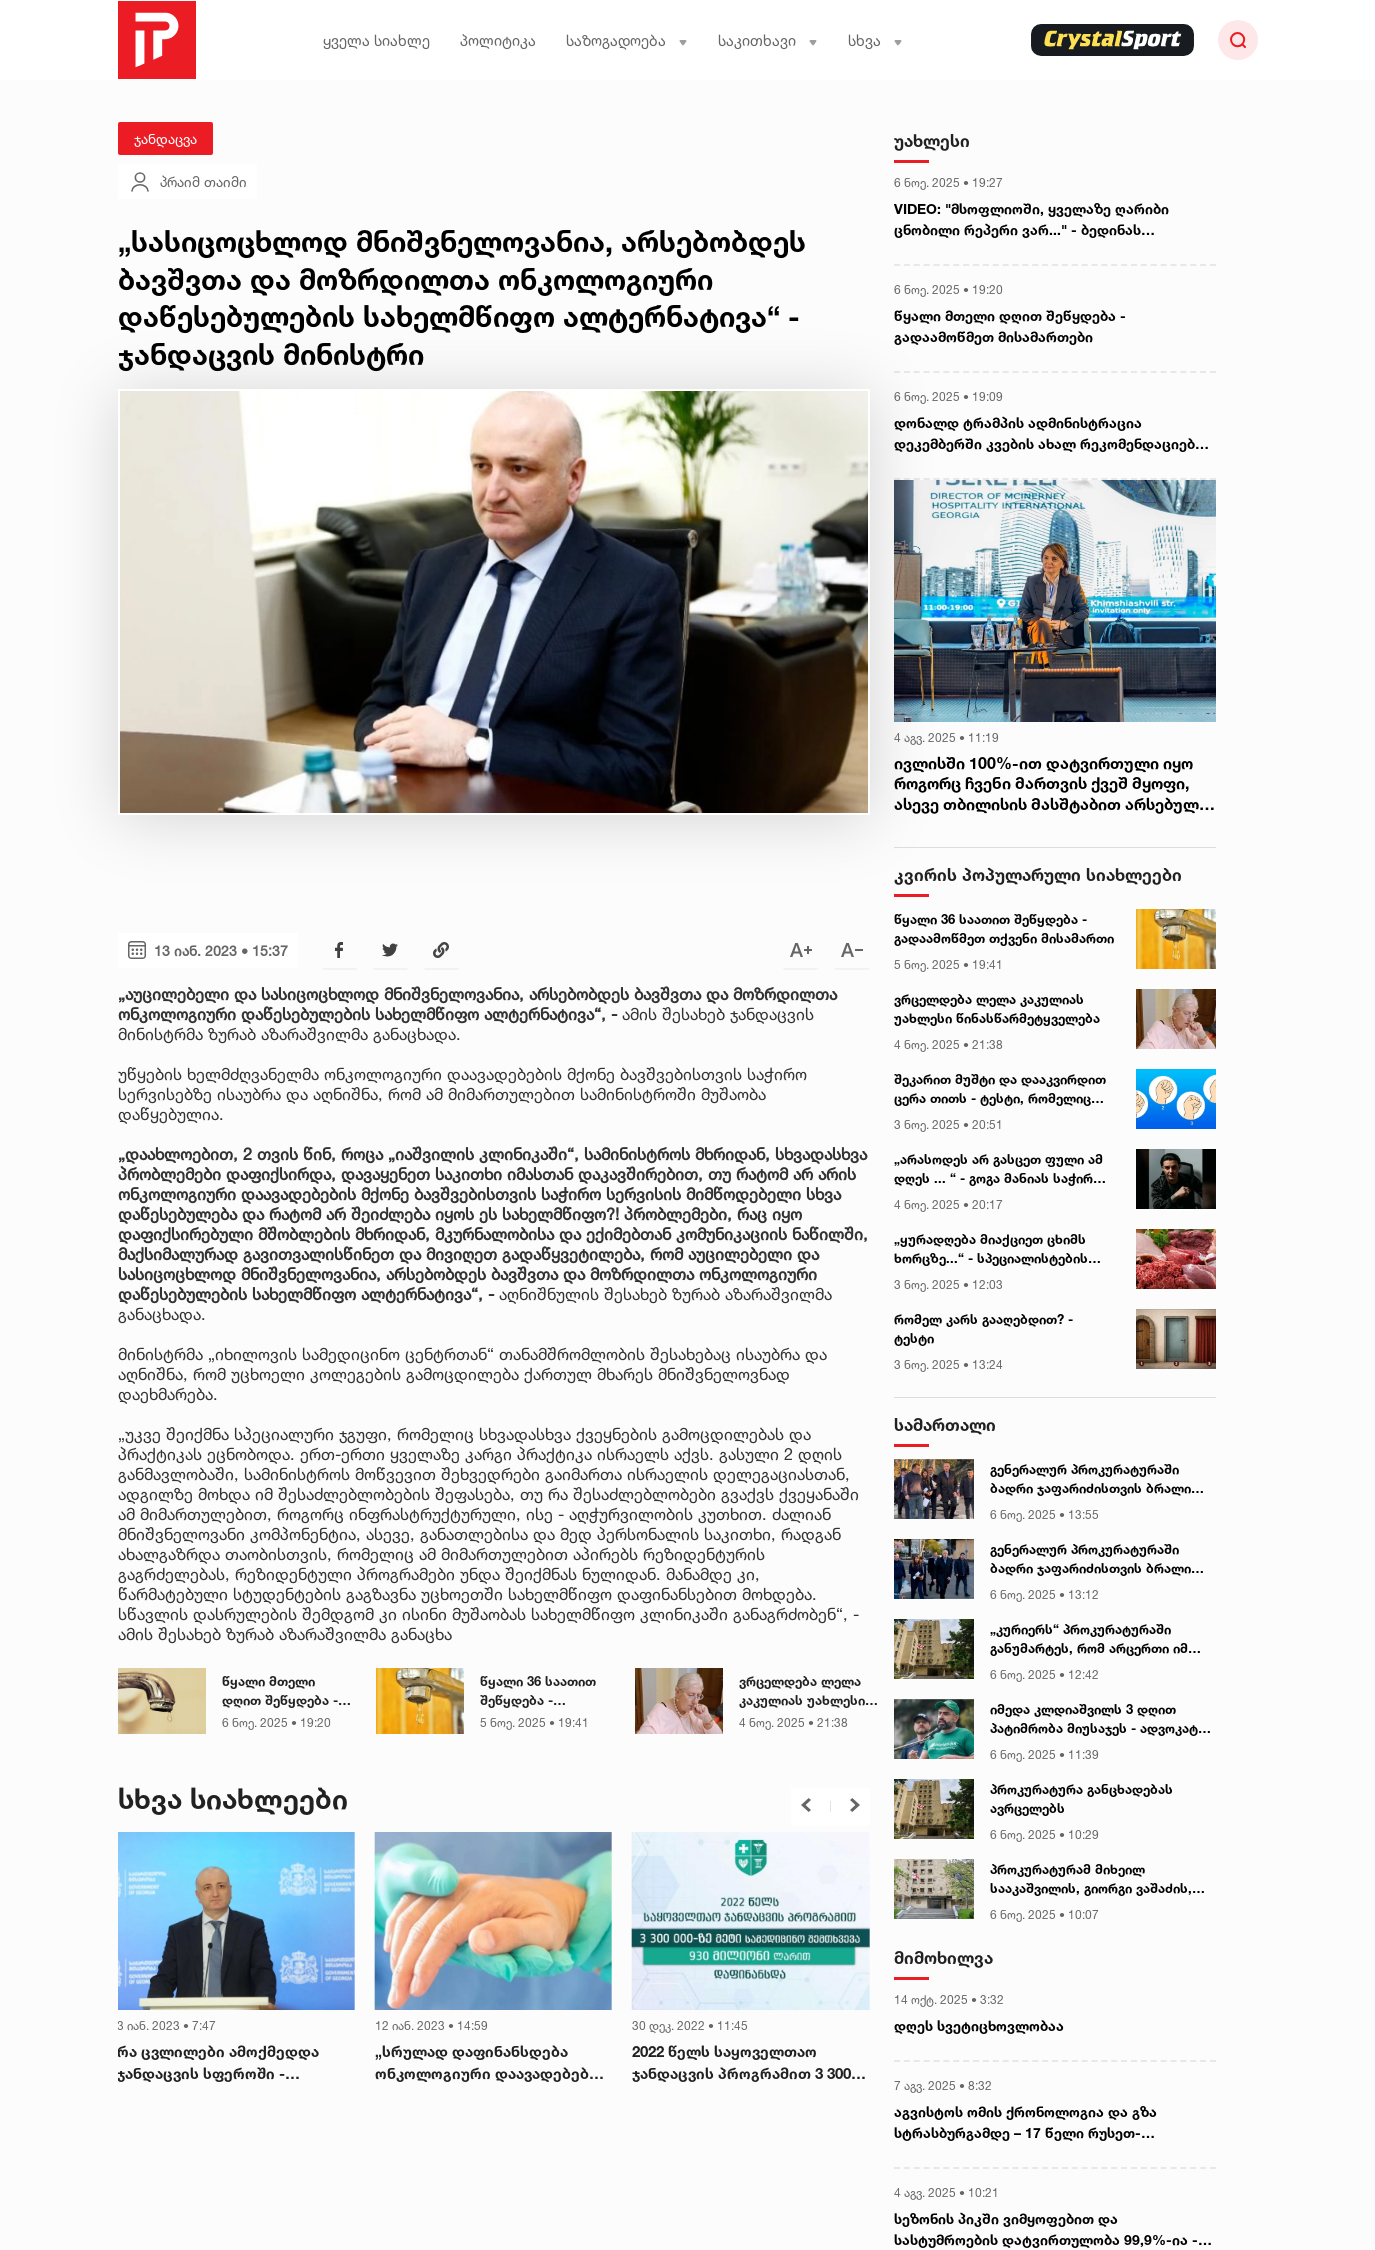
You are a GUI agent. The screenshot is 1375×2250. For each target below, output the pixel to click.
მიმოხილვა (943, 1957)
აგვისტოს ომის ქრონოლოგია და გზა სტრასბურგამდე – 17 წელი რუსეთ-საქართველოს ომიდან (1025, 2123)
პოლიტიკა (498, 40)
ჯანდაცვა (165, 138)
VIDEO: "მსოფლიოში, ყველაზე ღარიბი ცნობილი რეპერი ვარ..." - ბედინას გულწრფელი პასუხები (1031, 220)
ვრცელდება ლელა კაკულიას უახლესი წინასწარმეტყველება (811, 1692)
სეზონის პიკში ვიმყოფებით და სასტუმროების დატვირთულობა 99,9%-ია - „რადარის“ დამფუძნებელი (1046, 2230)
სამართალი (945, 1424)
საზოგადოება (627, 40)
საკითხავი (768, 40)
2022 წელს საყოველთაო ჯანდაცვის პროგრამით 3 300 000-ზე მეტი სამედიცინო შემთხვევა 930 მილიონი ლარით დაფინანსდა (741, 2064)
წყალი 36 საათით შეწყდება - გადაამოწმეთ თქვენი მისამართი (542, 1692)
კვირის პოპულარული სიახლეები (1038, 874)
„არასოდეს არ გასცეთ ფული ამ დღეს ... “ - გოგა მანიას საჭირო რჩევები (998, 1170)
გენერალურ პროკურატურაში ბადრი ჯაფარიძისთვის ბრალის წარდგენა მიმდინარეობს (1094, 1480)
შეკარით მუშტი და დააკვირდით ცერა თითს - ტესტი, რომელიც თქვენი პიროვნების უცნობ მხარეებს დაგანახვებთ (1000, 1090)
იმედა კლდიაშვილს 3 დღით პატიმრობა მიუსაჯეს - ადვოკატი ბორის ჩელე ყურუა (1097, 1720)
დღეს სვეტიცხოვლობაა (979, 2025)
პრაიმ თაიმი (187, 182)
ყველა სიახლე (376, 40)
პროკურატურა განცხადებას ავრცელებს (1081, 1799)
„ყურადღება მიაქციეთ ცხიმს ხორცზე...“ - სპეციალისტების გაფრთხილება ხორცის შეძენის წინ (998, 1250)
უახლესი (932, 140)
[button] (806, 1805)
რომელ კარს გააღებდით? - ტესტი (983, 1329)
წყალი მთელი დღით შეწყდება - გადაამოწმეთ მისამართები (280, 1692)
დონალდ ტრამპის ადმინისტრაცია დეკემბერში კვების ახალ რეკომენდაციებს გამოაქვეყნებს (1048, 434)
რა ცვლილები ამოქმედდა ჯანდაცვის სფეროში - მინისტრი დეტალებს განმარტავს (218, 2064)
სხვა (875, 40)
